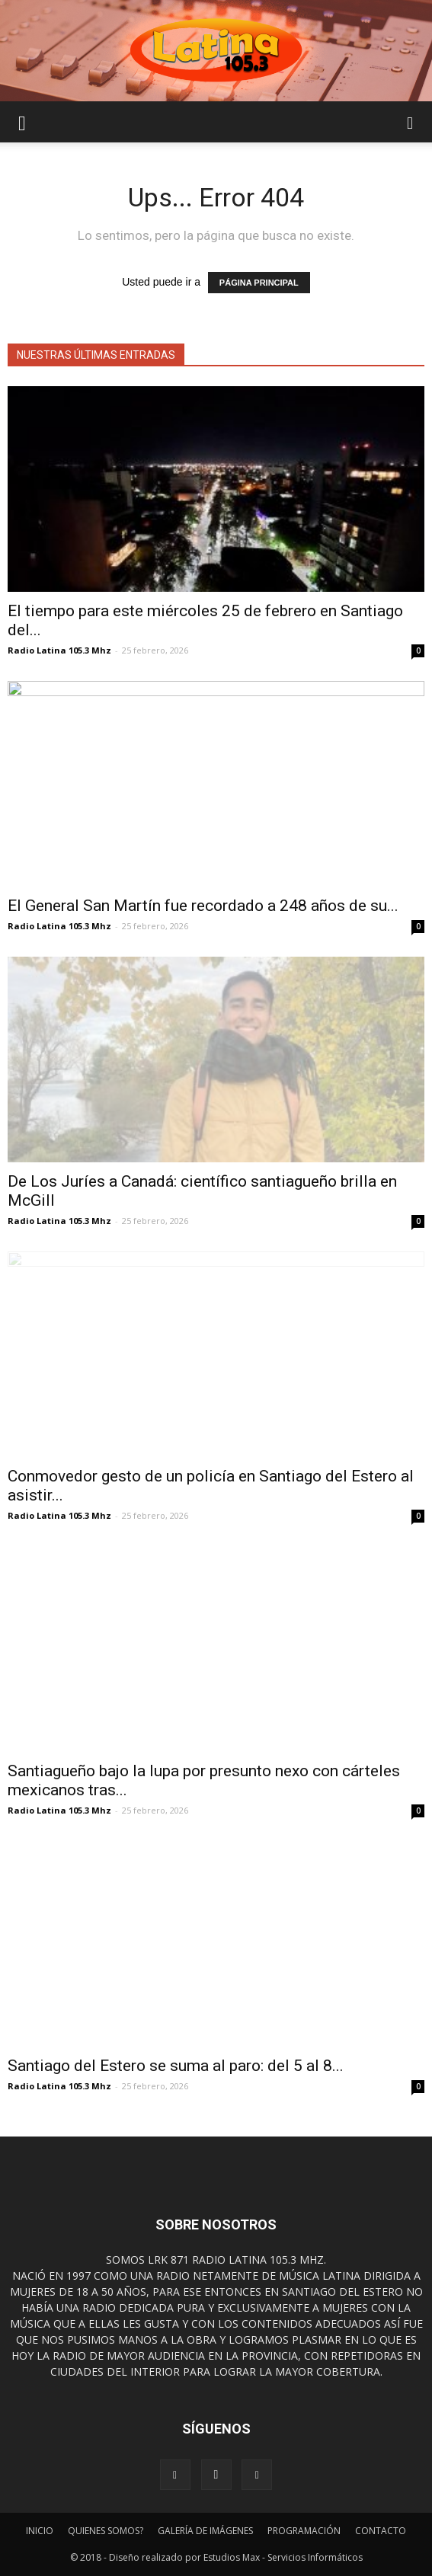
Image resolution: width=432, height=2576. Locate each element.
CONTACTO (380, 2530)
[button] (410, 121)
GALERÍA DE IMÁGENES (205, 2530)
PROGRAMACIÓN (304, 2530)
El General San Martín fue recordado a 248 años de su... (203, 905)
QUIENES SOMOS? (105, 2530)
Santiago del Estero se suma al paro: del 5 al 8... (176, 2066)
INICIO (39, 2530)
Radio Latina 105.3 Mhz (59, 650)
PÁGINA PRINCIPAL (259, 282)
